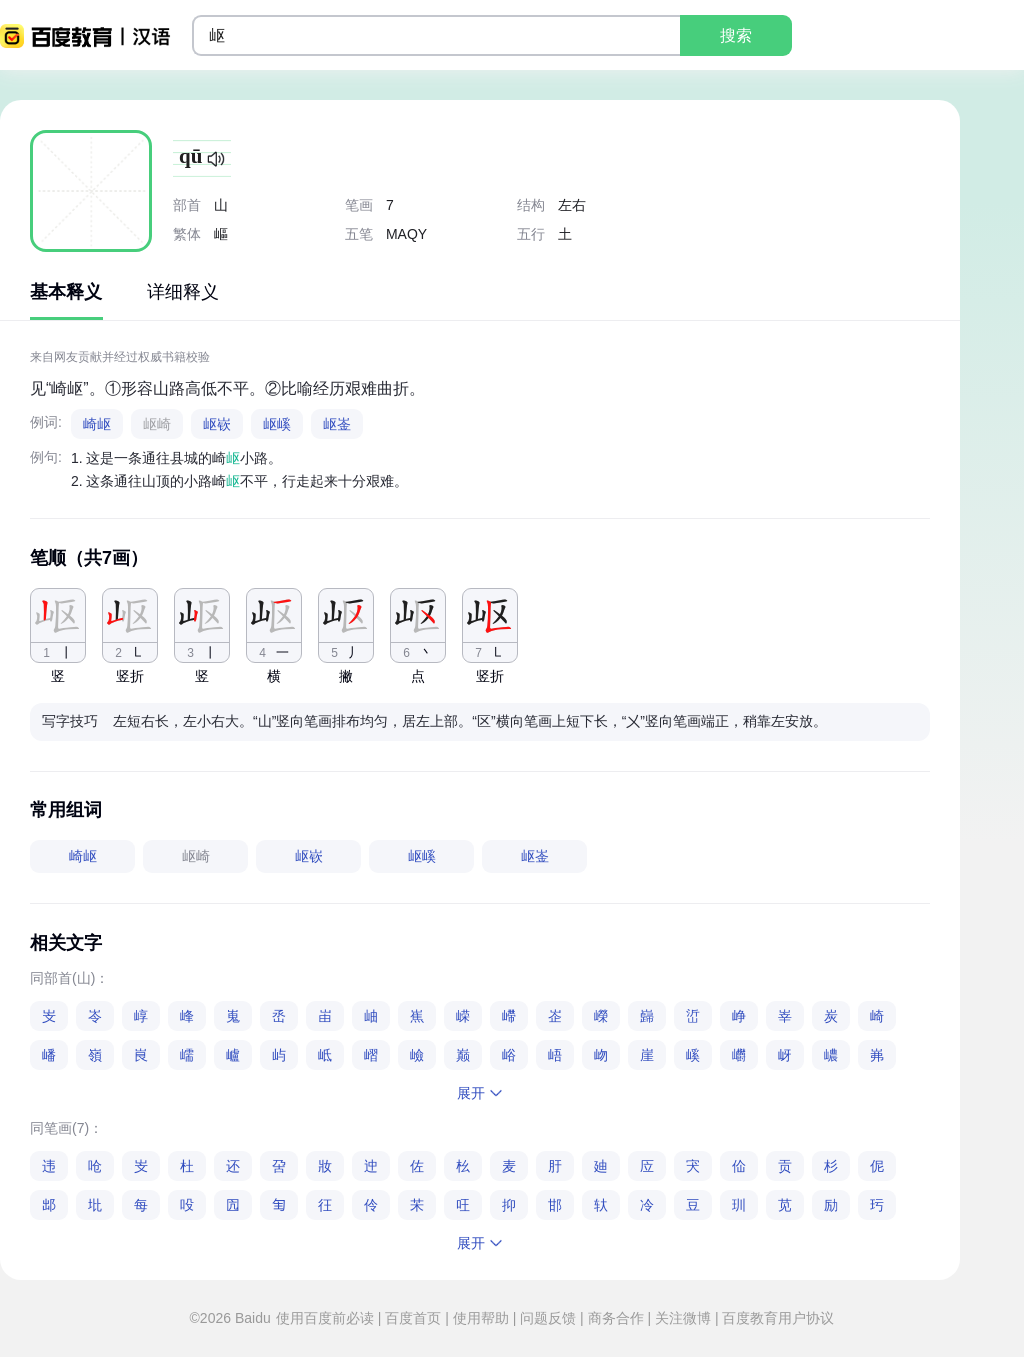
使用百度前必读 (327, 1318)
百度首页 (413, 1318)
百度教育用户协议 (777, 1318)
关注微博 (683, 1318)
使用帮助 (481, 1318)
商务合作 (616, 1318)
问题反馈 (548, 1318)
